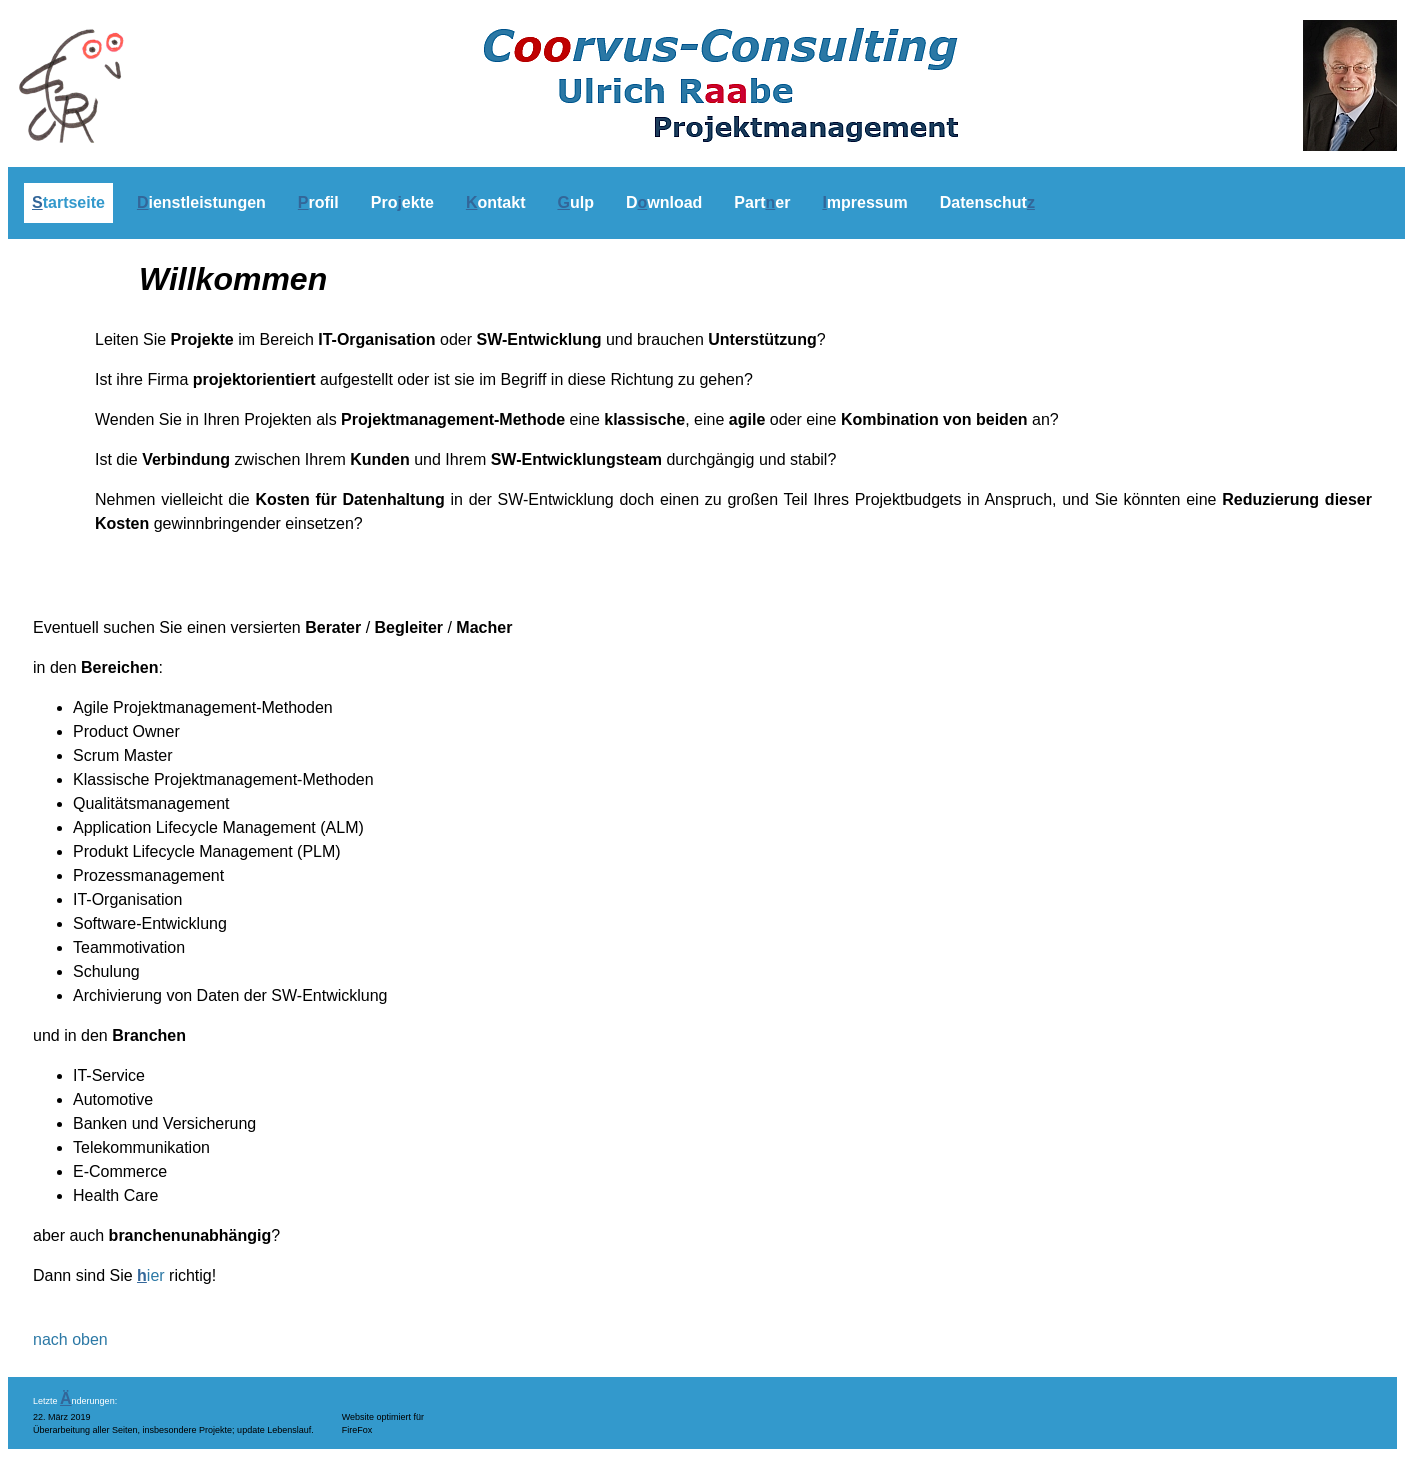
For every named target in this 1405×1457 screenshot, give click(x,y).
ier (151, 1275)
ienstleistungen (201, 202)
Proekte (402, 202)
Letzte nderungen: (75, 1401)
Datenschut (987, 202)
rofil (318, 202)
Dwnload (664, 202)
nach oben (70, 1339)
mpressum (864, 202)
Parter (762, 202)
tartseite (68, 202)
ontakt (496, 202)
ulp (575, 202)
